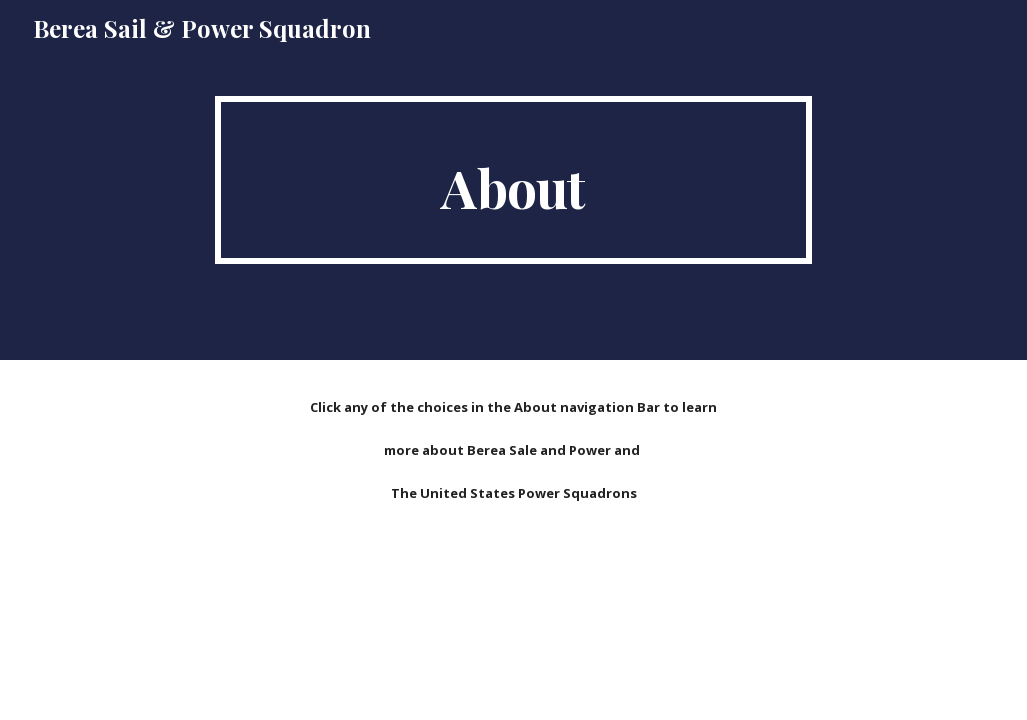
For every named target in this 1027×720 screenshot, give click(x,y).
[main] (513, 180)
